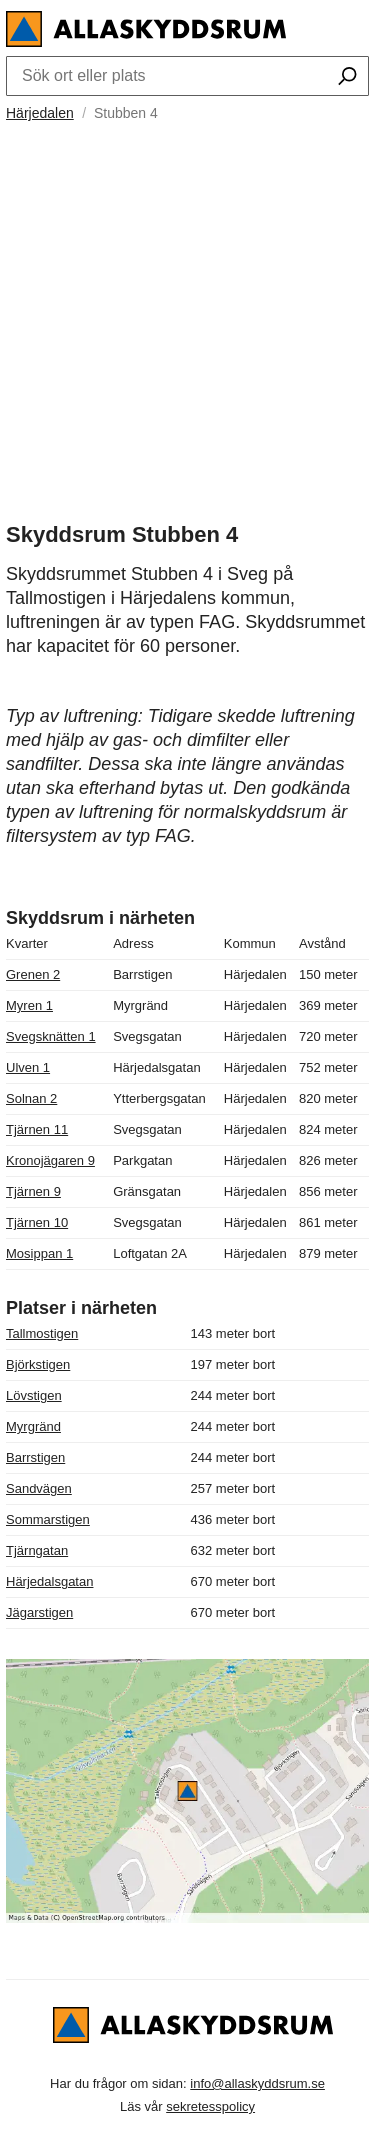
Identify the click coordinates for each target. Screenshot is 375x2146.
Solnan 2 (31, 1098)
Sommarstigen (48, 1519)
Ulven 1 (28, 1067)
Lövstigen (34, 1395)
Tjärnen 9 (33, 1191)
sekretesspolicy (210, 2106)
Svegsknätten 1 (51, 1036)
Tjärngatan (37, 1550)
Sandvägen (39, 1488)
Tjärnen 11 (37, 1129)
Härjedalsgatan (49, 1581)
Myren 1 (29, 1005)
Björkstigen (38, 1364)
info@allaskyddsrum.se (257, 2083)
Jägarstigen (39, 1612)
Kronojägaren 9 (50, 1160)
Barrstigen (35, 1457)
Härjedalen (40, 113)
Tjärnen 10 (37, 1222)
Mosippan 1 (39, 1253)
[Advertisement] (187, 312)
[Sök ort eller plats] (347, 78)
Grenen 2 (33, 974)
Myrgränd (33, 1426)
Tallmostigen (42, 1333)
